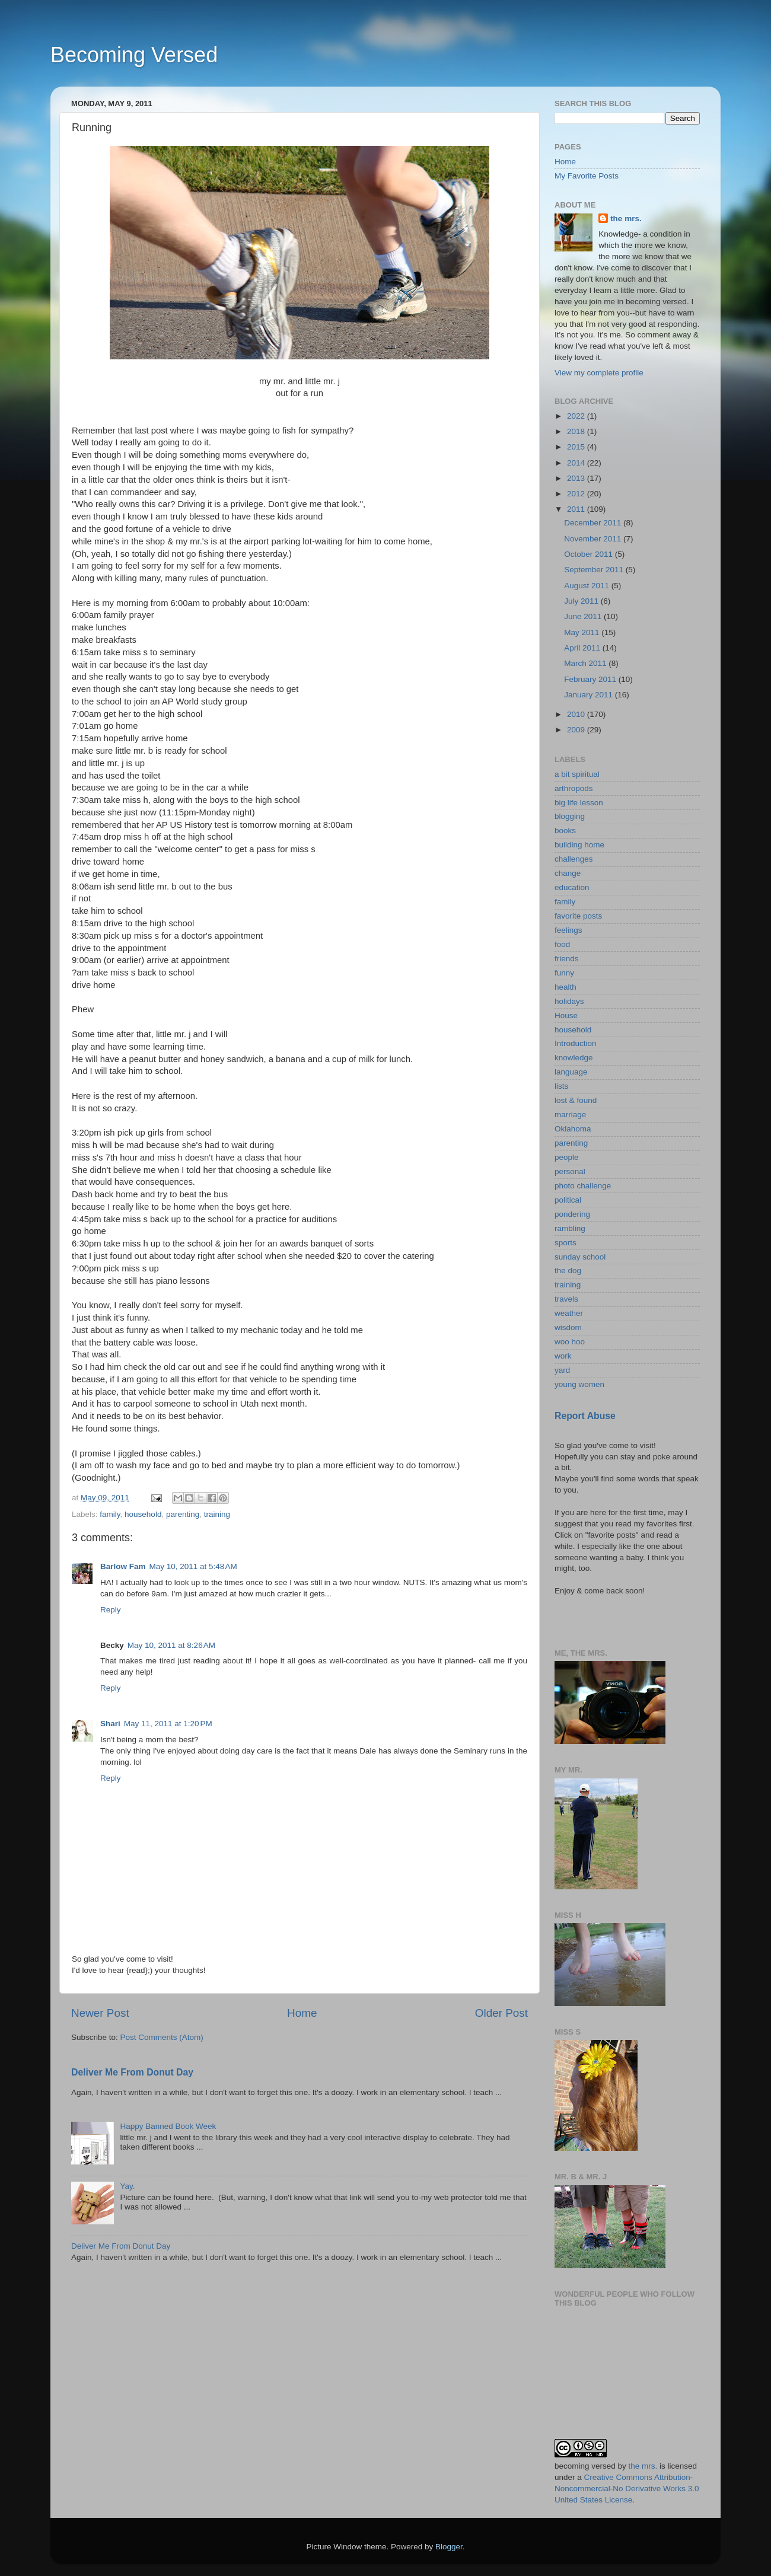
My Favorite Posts (587, 175)
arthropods (574, 788)
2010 (577, 714)
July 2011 (582, 601)
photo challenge (583, 1185)
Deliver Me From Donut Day (132, 2072)
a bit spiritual (577, 774)
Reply (110, 1609)
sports (565, 1242)
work (563, 1355)
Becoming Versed (134, 55)
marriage (570, 1114)
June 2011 (584, 616)
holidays (569, 1001)
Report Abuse (585, 1416)
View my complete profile (599, 372)
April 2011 (583, 647)
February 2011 (591, 679)
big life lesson (579, 802)
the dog (568, 1270)
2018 (577, 431)
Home (302, 2013)
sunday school (580, 1256)
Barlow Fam (123, 1566)
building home (579, 844)
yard (562, 1370)
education (572, 887)
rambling (570, 1228)
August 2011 (587, 585)
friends (567, 958)
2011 (577, 509)
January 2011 (589, 694)
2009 (577, 729)
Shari (110, 1723)
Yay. (127, 2186)
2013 (577, 478)
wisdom (568, 1327)
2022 (577, 416)
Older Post (501, 2013)
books (565, 830)
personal (570, 1171)
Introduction (576, 1043)
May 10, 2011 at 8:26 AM (171, 1645)
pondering (572, 1214)
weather (569, 1313)
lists (561, 1086)
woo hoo (570, 1341)
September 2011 (595, 569)
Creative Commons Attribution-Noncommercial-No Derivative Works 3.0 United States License (627, 2488)
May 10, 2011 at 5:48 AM (193, 1566)
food (562, 944)
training (217, 1514)
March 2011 (586, 663)
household (143, 1514)
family (110, 1514)
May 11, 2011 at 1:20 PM (168, 1723)
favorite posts (578, 915)
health (565, 987)
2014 (577, 462)
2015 (577, 446)
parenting (182, 1514)
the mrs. (626, 218)
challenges (574, 859)
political (568, 1199)
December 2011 (593, 522)
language (571, 1071)
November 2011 (593, 538)
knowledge (574, 1057)
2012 (577, 493)
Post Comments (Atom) (161, 2037)
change (568, 873)
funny (564, 972)
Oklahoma (573, 1128)
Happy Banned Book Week (168, 2126)
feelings (568, 930)
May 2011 (582, 632)
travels (566, 1299)
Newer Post (100, 2013)
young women (579, 1384)
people (567, 1157)
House (566, 1015)
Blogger (449, 2546)
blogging (570, 816)
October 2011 (589, 554)
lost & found (576, 1100)
